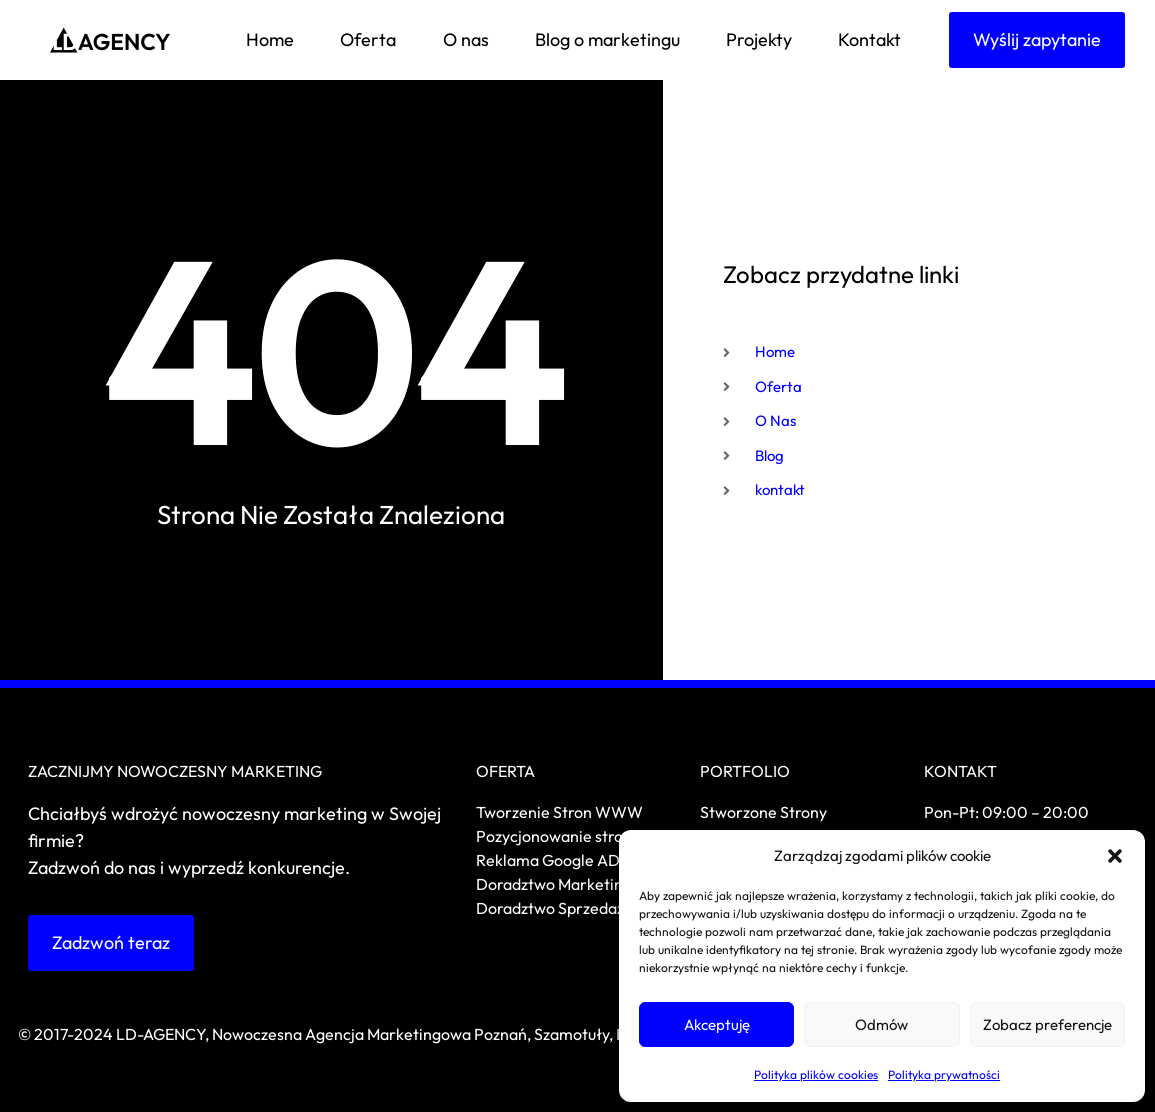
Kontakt (869, 39)
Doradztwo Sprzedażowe (566, 908)
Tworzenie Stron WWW (559, 812)
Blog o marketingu (607, 39)
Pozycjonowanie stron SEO (571, 836)
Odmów (881, 1024)
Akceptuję (717, 1024)
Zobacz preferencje (1047, 1024)
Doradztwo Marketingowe (569, 884)
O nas (466, 39)
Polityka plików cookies (816, 1074)
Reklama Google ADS (552, 860)
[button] (1115, 856)
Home (270, 39)
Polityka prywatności (944, 1074)
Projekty (759, 39)
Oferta (368, 39)
